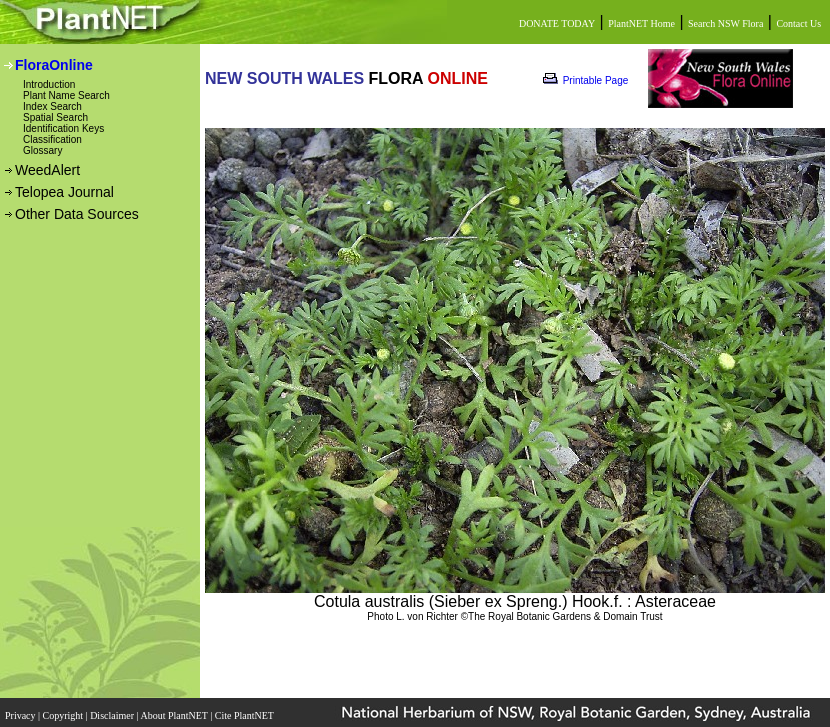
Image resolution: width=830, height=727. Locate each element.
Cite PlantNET (245, 715)
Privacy (21, 715)
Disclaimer (113, 715)
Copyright (64, 715)
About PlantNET (175, 715)
